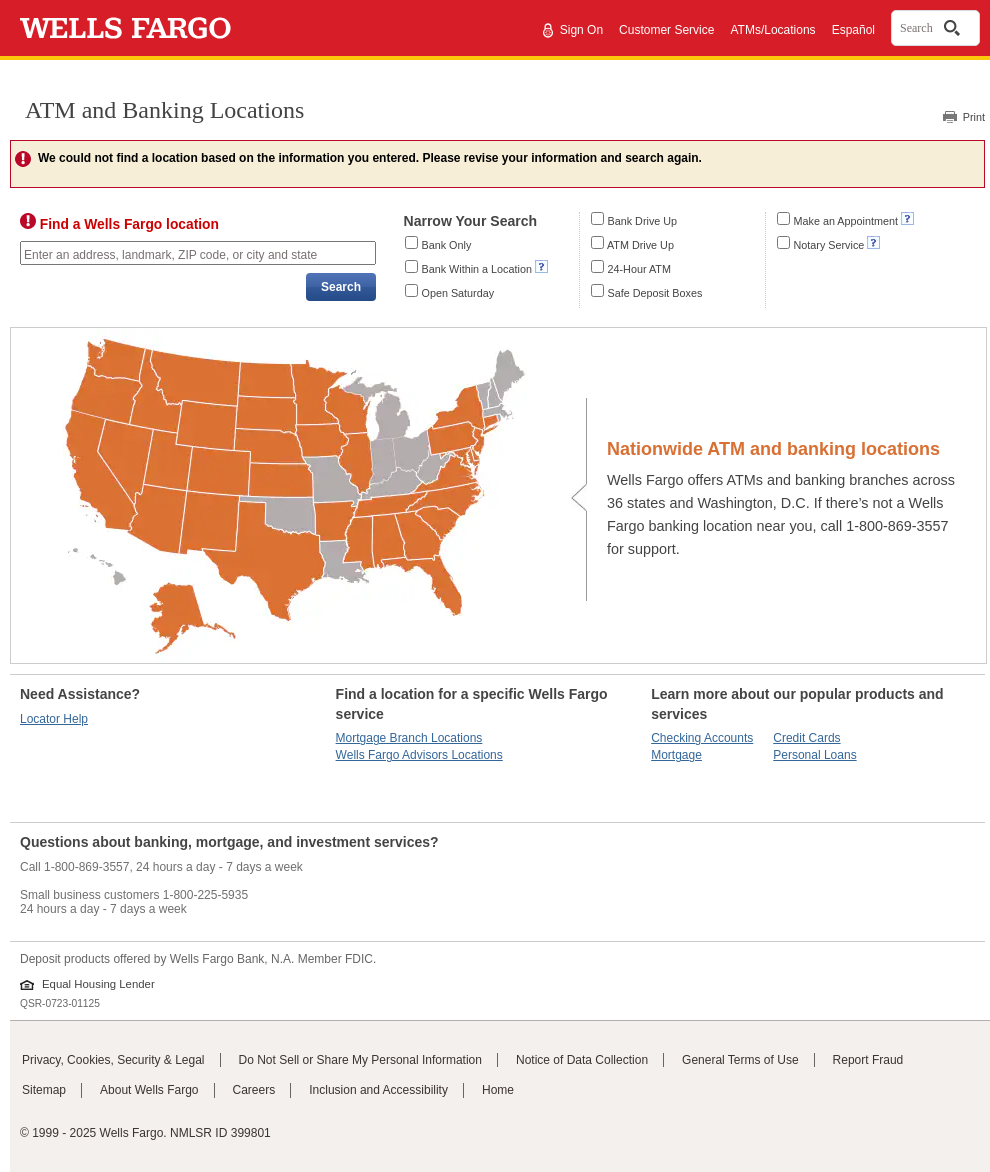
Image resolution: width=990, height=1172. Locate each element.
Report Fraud (868, 1060)
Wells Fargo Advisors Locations (419, 755)
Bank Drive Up (643, 221)
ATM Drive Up (640, 245)
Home (498, 1090)
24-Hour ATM (639, 269)
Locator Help (54, 719)
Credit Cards (806, 738)
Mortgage (676, 755)
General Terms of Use (740, 1060)
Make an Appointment (846, 221)
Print (974, 117)
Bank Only (447, 245)
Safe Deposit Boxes (655, 293)
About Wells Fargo (149, 1090)
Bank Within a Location (477, 269)
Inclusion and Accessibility (378, 1090)
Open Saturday (458, 293)
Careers (254, 1090)
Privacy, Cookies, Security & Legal (113, 1060)
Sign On (581, 30)
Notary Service (829, 245)
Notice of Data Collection (582, 1060)
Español (853, 30)
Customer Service (666, 30)
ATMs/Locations (772, 30)
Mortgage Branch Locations (409, 738)
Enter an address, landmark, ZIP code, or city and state (170, 255)
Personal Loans (814, 755)
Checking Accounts (702, 738)
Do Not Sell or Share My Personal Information (360, 1060)
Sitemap (44, 1090)
